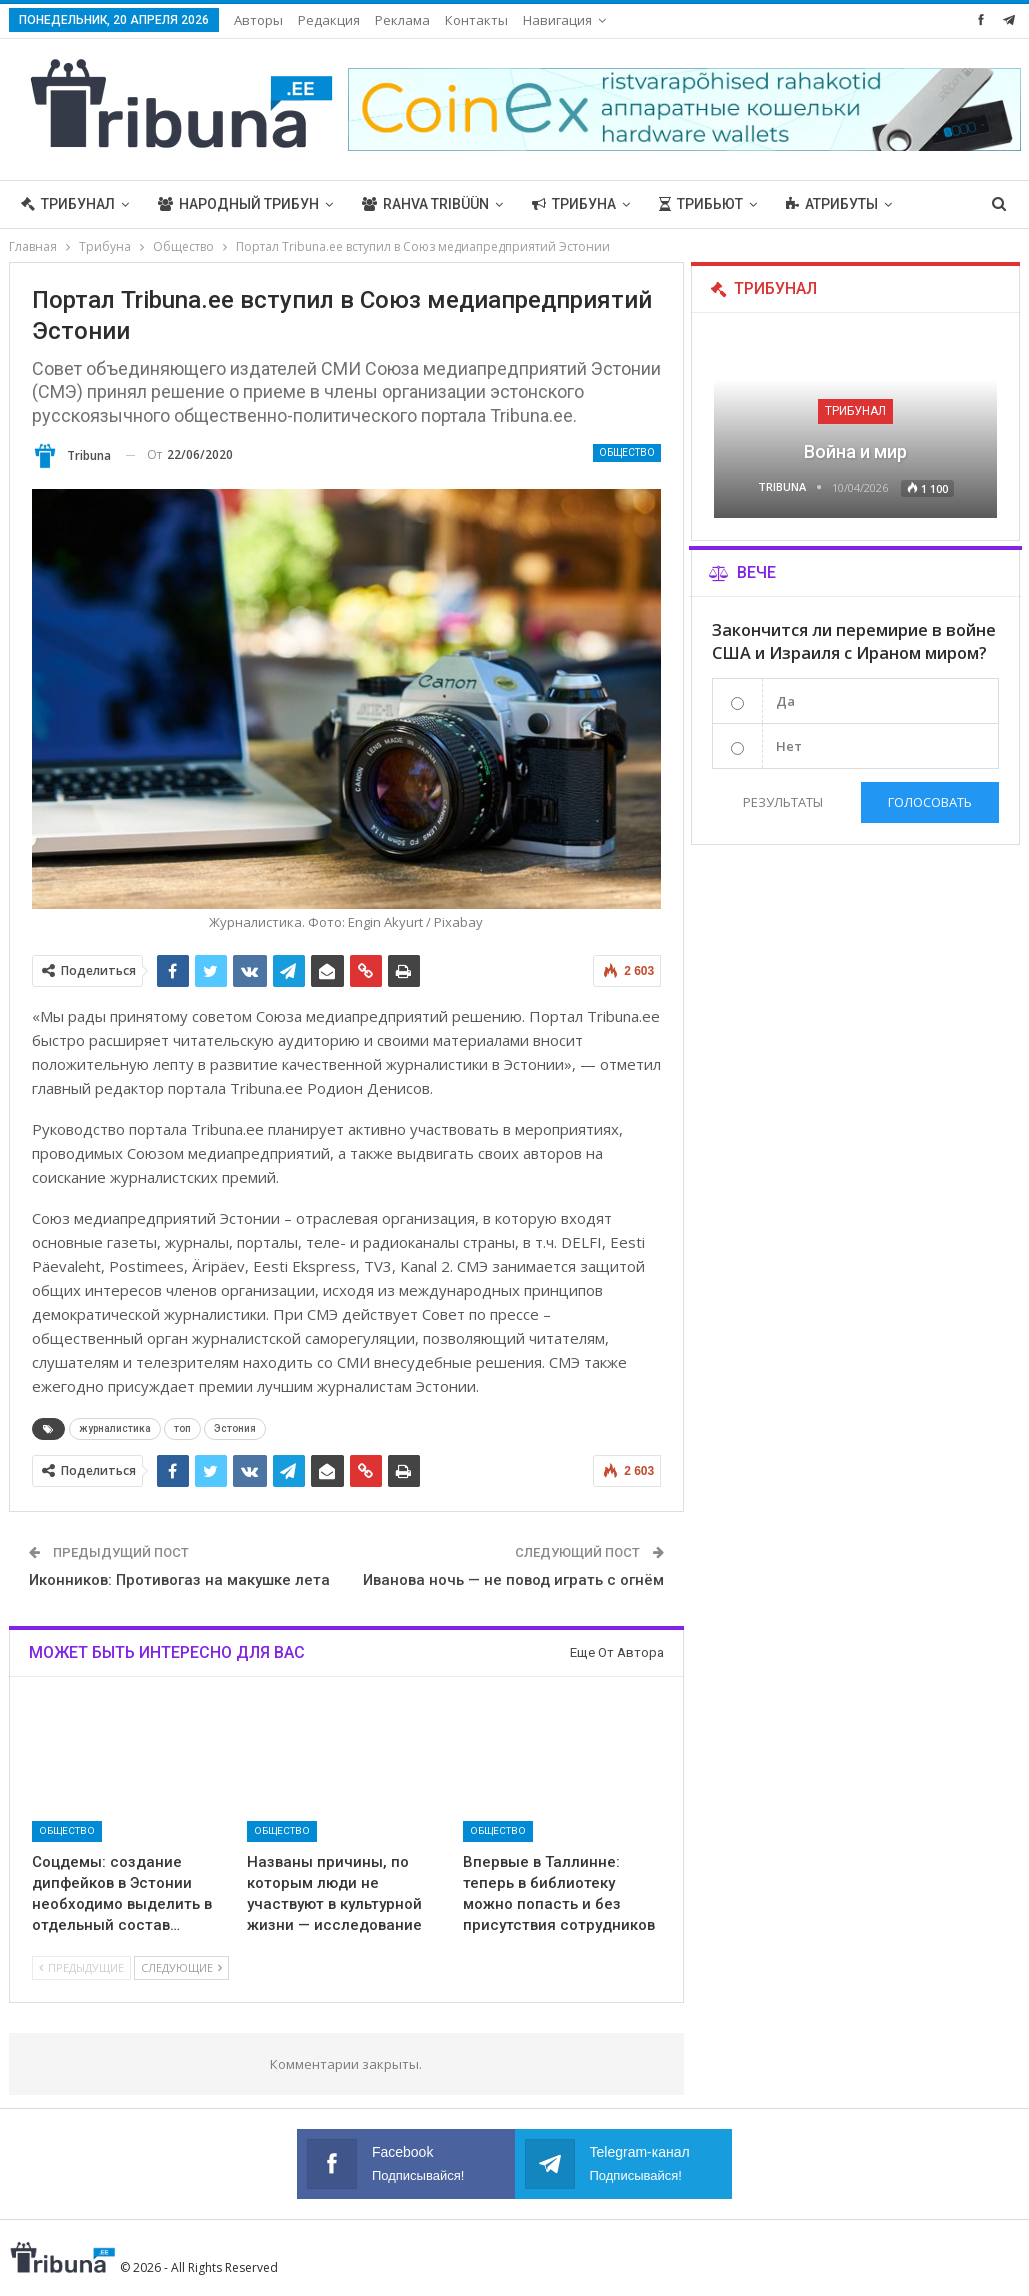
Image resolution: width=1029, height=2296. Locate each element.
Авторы (258, 20)
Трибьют (701, 204)
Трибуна (574, 204)
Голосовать (930, 802)
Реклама (402, 20)
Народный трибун (238, 204)
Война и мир (855, 451)
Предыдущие (81, 1967)
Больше (816, 204)
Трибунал (68, 204)
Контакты (476, 20)
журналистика (115, 1428)
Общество (627, 452)
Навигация (557, 20)
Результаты (782, 802)
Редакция (329, 20)
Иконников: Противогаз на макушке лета (179, 1580)
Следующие (181, 1967)
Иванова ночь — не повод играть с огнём (513, 1580)
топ (182, 1428)
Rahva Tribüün (425, 204)
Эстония (235, 1428)
